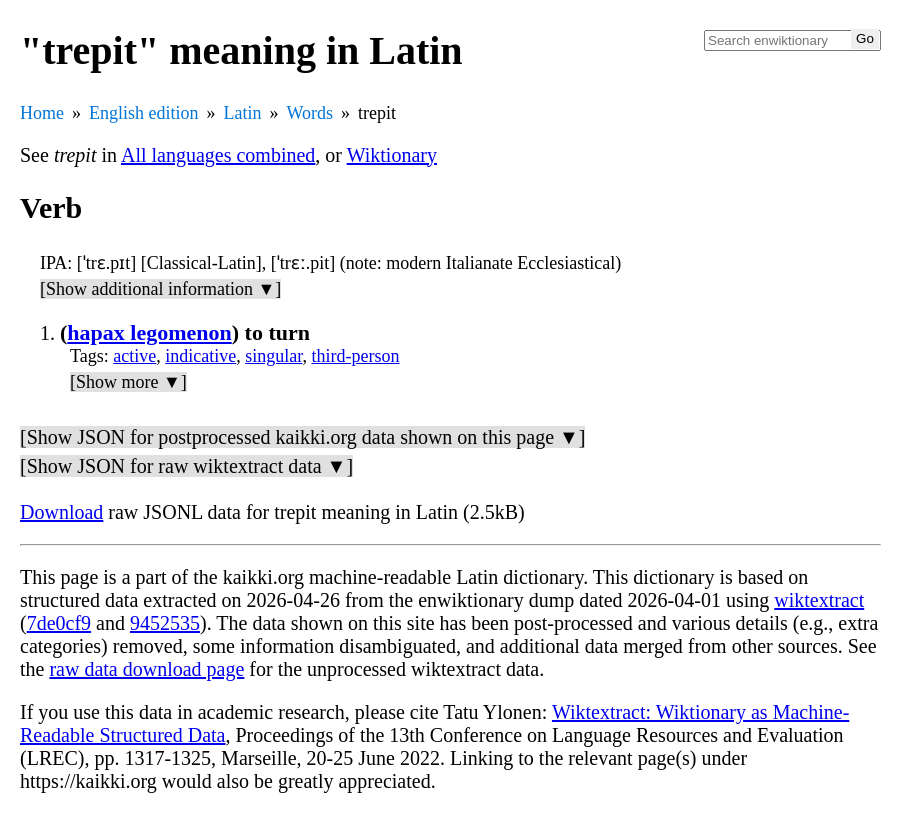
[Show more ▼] (128, 382)
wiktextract (819, 600)
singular (273, 356)
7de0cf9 (59, 623)
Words (310, 113)
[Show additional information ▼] (160, 289)
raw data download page (146, 669)
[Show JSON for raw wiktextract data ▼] (186, 466)
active (134, 356)
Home (42, 113)
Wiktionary (392, 155)
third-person (356, 356)
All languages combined (218, 155)
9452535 (165, 623)
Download (61, 512)
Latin (243, 113)
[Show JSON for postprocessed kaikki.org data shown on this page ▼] (302, 437)
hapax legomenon (149, 332)
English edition (144, 113)
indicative (200, 356)
